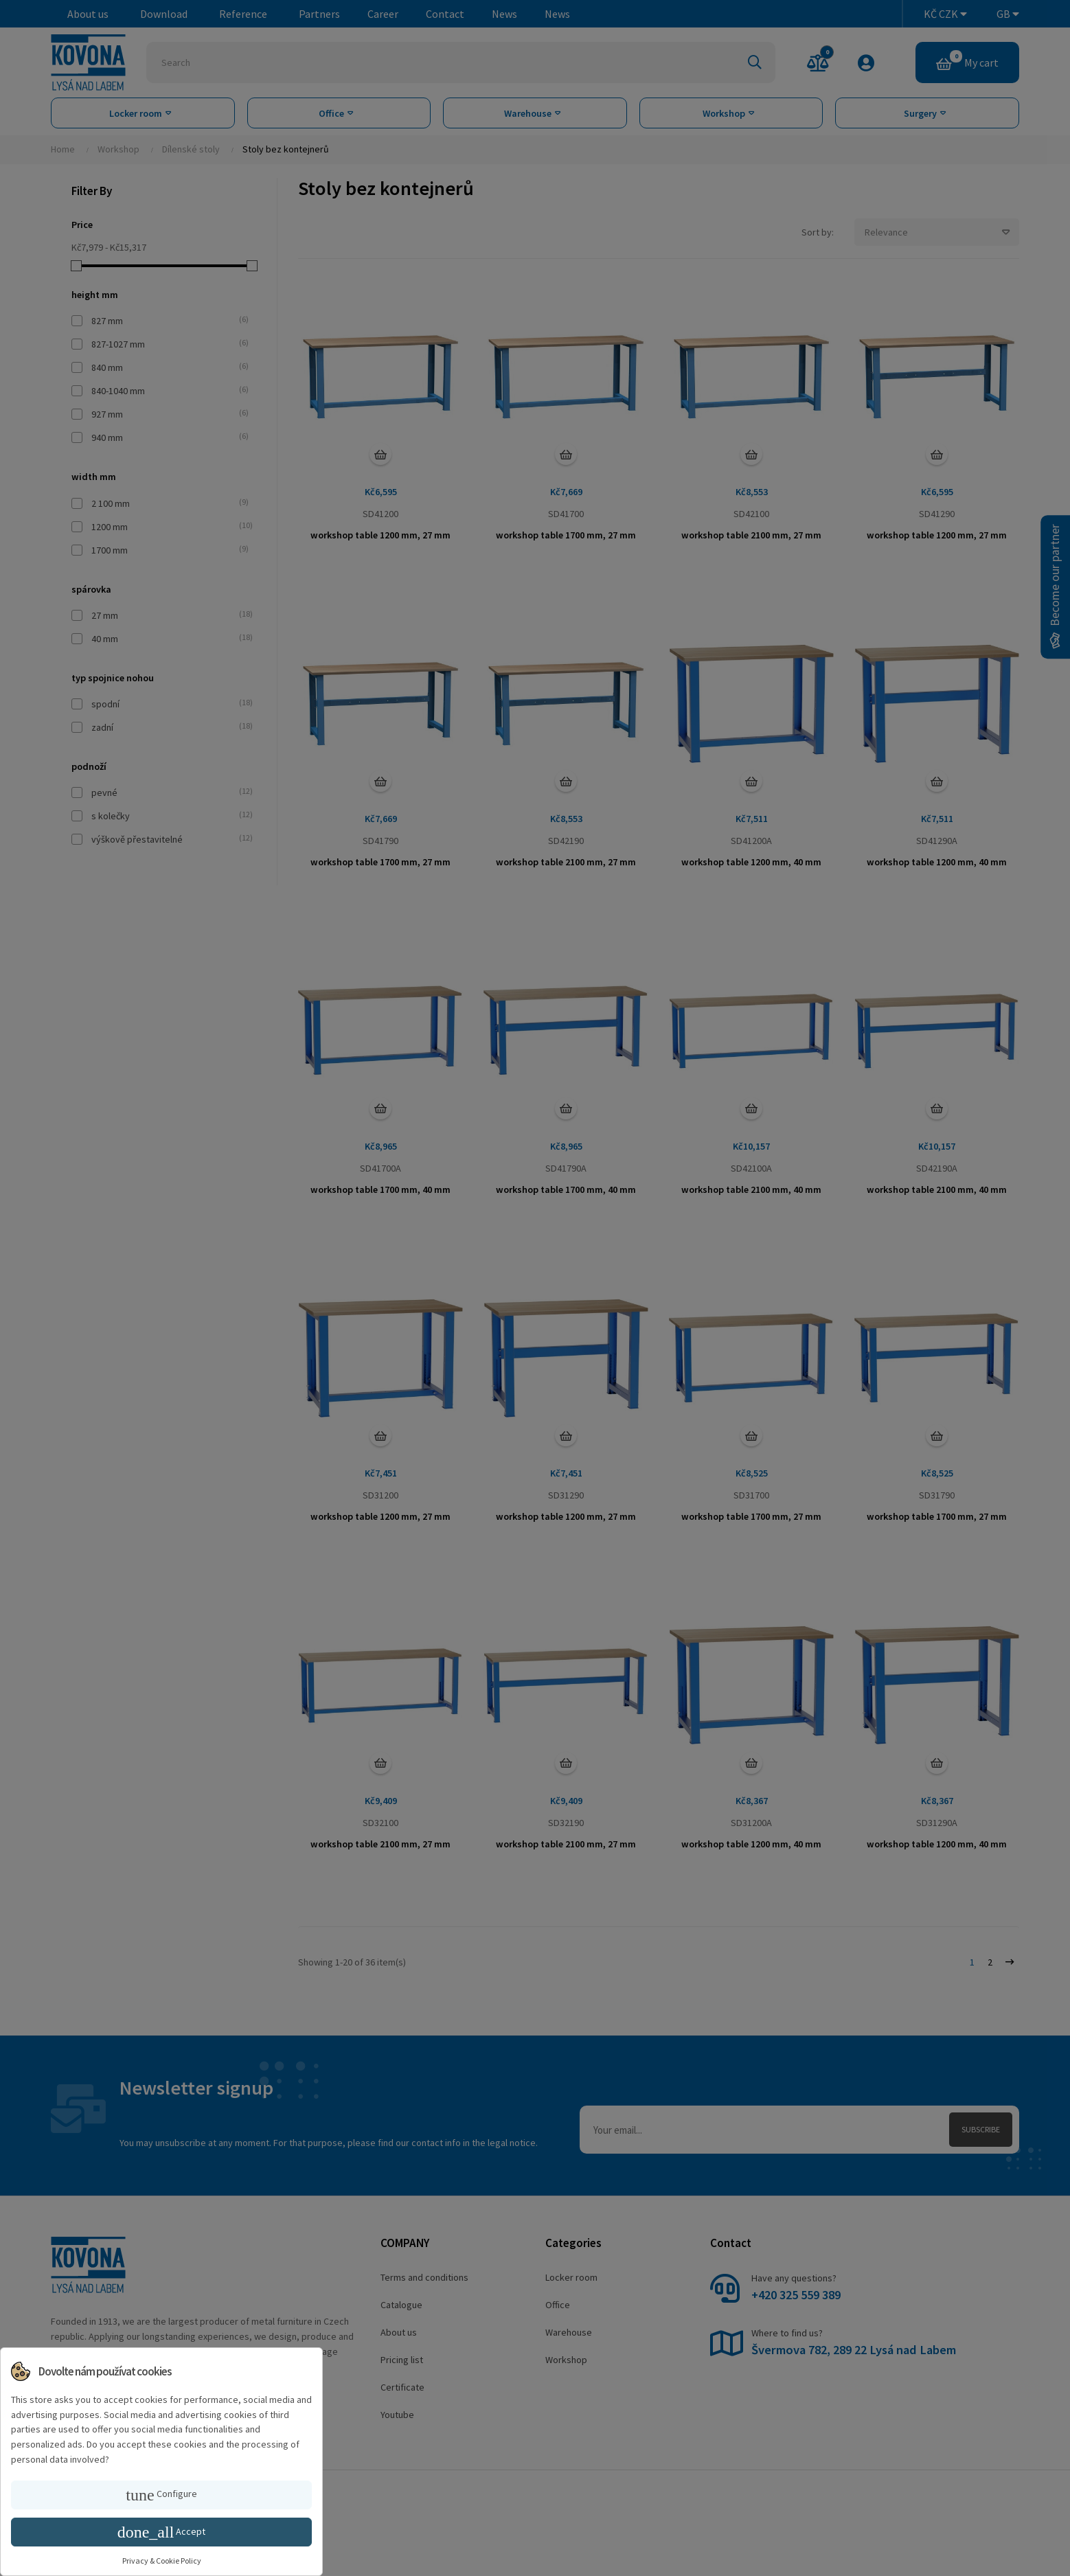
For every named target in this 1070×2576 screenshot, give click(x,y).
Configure (161, 2495)
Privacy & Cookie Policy (161, 2560)
